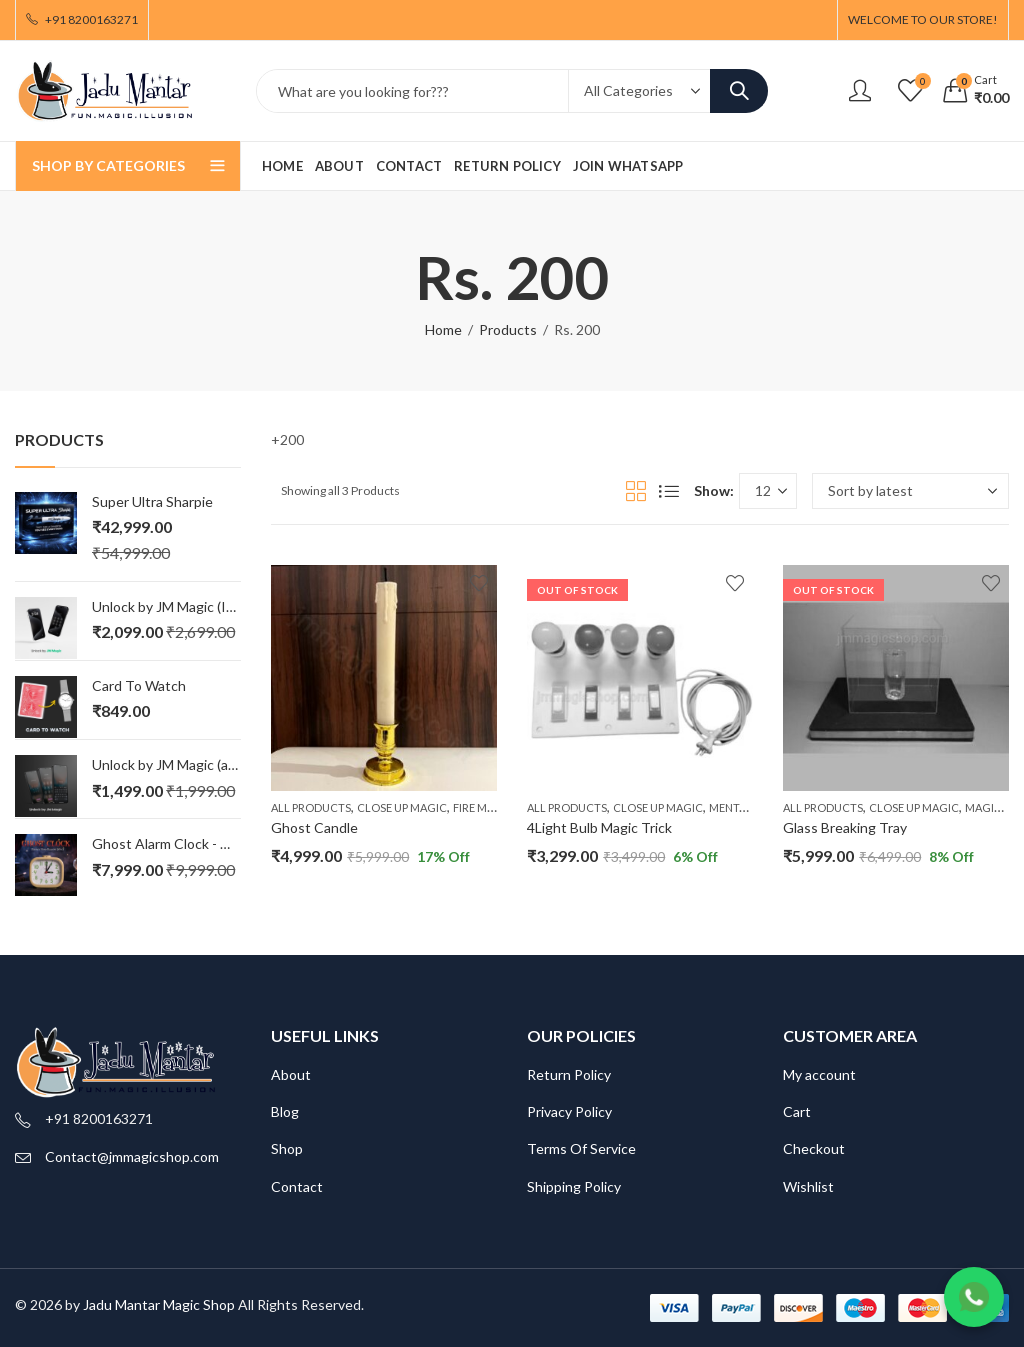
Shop (287, 1148)
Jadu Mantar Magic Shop (159, 1304)
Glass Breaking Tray (845, 827)
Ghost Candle (314, 827)
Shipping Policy (574, 1186)
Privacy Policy (569, 1111)
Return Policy (569, 1074)
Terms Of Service (581, 1148)
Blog (285, 1111)
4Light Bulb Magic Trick (599, 827)
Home (443, 329)
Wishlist (808, 1186)
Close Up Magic (402, 807)
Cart (797, 1111)
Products (508, 329)
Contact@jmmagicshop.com (132, 1156)
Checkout (814, 1148)
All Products (311, 807)
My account (819, 1074)
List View (669, 491)
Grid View (636, 491)
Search (739, 91)
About (291, 1074)
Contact (297, 1186)
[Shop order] (910, 491)
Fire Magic (483, 807)
